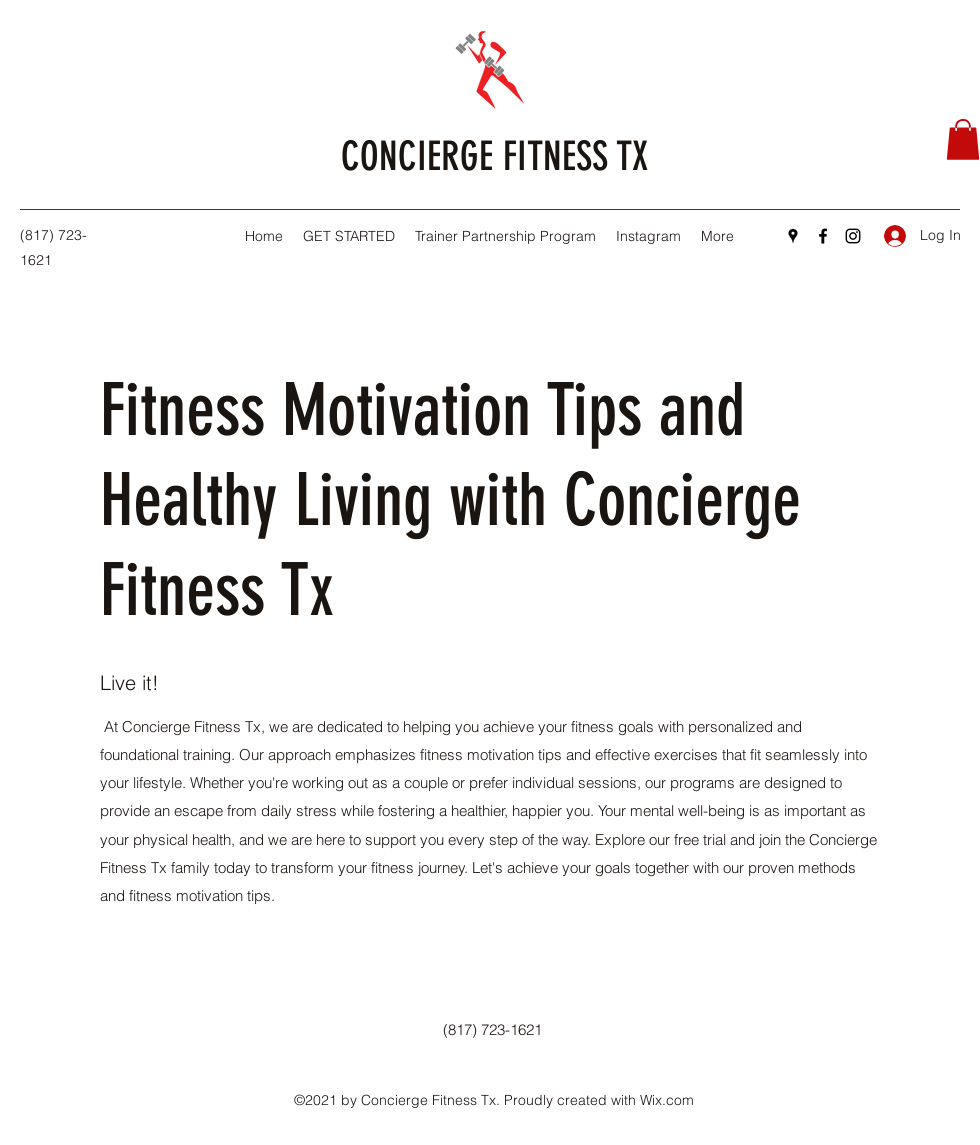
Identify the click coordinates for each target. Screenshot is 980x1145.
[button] (963, 139)
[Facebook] (823, 236)
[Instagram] (853, 236)
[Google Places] (793, 236)
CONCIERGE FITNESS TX (494, 156)
